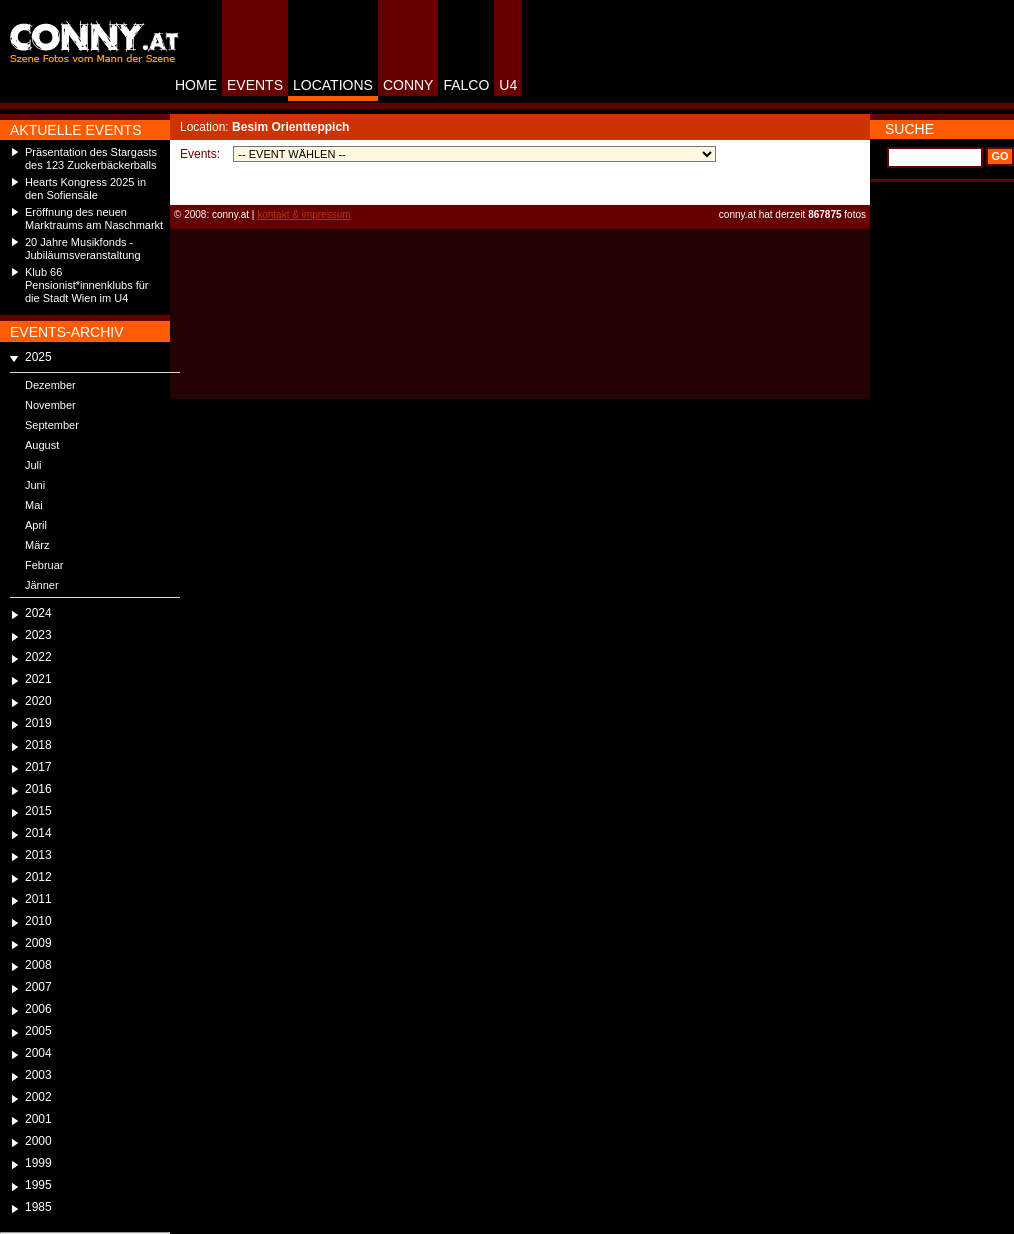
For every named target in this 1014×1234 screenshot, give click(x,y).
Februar (44, 565)
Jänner (42, 585)
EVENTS (255, 85)
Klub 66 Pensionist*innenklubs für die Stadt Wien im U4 (87, 285)
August (42, 445)
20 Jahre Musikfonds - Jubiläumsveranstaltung (83, 248)
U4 (508, 85)
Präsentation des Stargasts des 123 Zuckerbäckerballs (91, 158)
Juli (33, 465)
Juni (35, 485)
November (50, 405)
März (37, 545)
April (36, 525)
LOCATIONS (333, 85)
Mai (34, 505)
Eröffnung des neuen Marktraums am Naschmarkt (94, 218)
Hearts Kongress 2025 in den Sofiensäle (85, 188)
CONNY (408, 85)
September (52, 425)
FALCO (466, 85)
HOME (196, 85)
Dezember (50, 385)
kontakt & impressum (303, 214)
